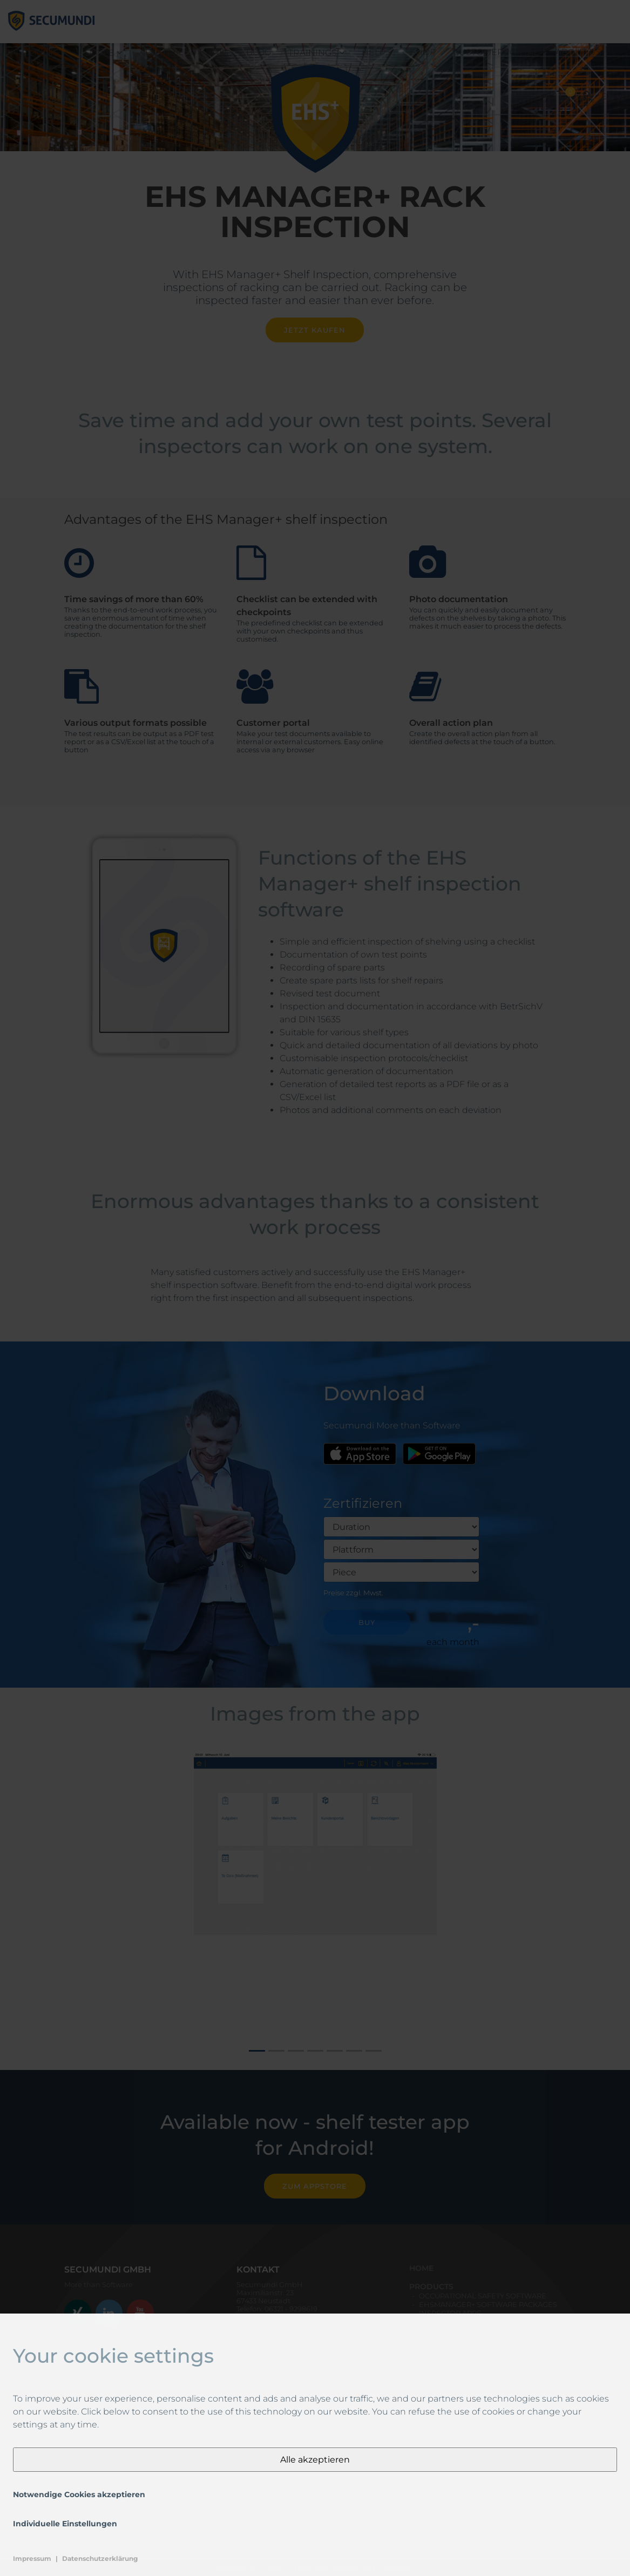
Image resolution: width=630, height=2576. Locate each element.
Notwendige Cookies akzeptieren (79, 2494)
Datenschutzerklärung (100, 2558)
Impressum (32, 2558)
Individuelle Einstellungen (65, 2523)
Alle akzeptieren (315, 2459)
